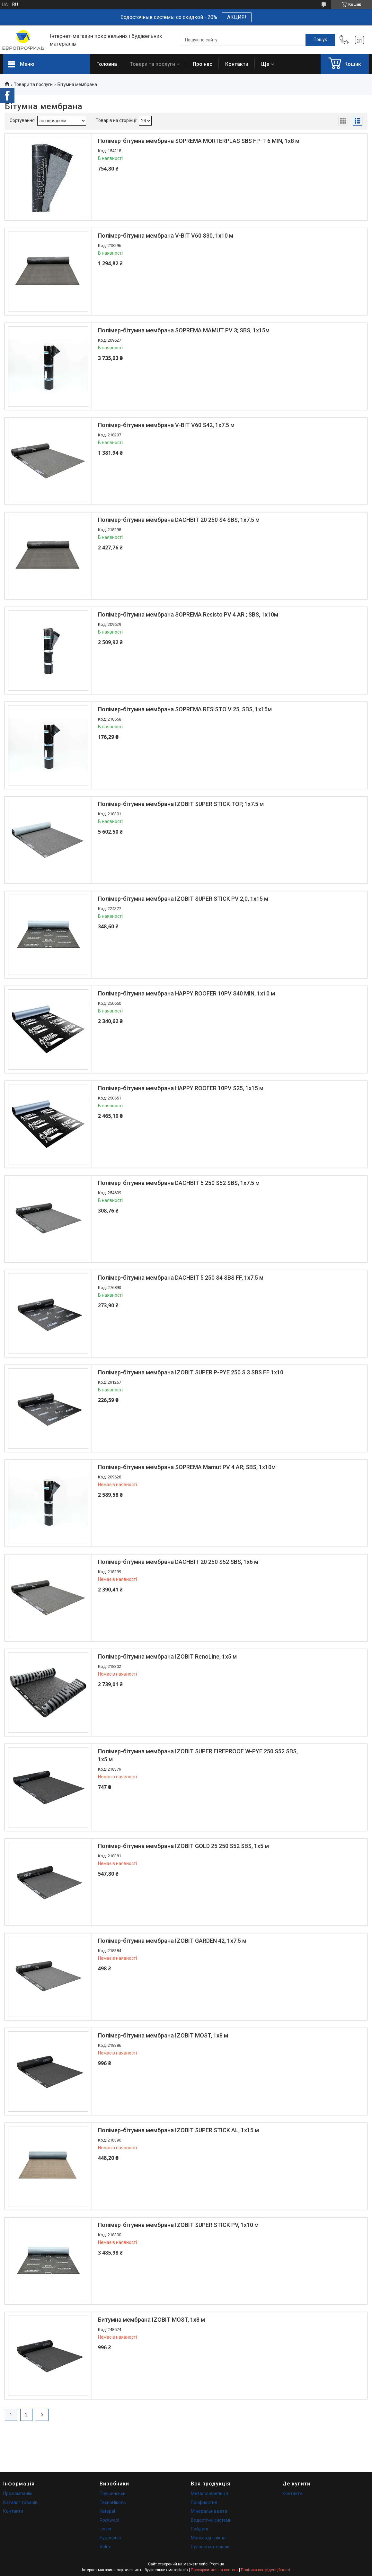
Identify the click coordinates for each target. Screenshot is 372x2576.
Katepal (107, 2511)
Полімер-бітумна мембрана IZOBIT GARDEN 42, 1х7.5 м (172, 1940)
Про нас (202, 64)
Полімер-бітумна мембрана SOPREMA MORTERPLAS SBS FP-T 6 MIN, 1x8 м (198, 140)
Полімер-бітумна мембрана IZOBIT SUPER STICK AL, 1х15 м (178, 2130)
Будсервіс (110, 2537)
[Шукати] (320, 40)
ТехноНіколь (113, 2502)
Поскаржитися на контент (214, 2570)
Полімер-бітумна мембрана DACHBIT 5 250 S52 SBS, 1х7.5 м (179, 1182)
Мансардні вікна (208, 2537)
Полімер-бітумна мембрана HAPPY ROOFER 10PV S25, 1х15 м (180, 1088)
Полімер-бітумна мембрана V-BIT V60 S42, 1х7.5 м (166, 425)
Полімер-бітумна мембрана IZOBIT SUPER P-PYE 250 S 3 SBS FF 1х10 (190, 1372)
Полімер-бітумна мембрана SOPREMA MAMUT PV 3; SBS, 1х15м (184, 330)
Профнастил (204, 2502)
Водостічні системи (211, 2520)
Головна (106, 64)
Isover (106, 2528)
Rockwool (109, 2520)
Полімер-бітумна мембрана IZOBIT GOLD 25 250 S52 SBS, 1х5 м (183, 1846)
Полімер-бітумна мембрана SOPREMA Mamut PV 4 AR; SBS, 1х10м (187, 1467)
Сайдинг (200, 2528)
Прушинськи (113, 2493)
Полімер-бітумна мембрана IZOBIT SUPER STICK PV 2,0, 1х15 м (183, 898)
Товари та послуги (152, 64)
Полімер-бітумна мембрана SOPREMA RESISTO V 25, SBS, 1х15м (185, 709)
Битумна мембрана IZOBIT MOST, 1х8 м (151, 2319)
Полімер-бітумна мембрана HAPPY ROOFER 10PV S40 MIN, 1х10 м (186, 993)
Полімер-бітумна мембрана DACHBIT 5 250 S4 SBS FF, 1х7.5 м (180, 1277)
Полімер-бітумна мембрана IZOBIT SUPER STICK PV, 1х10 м (178, 2224)
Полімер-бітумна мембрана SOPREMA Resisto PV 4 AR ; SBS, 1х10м (188, 614)
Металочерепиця (209, 2493)
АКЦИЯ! (236, 17)
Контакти (236, 64)
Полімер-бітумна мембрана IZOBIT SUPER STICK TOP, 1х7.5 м (181, 804)
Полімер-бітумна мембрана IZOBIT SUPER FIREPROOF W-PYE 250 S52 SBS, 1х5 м (198, 1755)
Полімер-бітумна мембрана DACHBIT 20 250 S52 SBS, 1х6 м (178, 1561)
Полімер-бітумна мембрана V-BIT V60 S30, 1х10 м (165, 235)
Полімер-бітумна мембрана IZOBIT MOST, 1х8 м (163, 2035)
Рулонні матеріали (210, 2546)
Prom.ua (216, 2564)
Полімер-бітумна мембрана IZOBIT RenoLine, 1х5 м (167, 1656)
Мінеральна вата (209, 2511)
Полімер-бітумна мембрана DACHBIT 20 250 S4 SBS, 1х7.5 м (179, 519)
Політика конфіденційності (265, 2570)
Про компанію (17, 2493)
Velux (105, 2546)
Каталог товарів (20, 2502)
